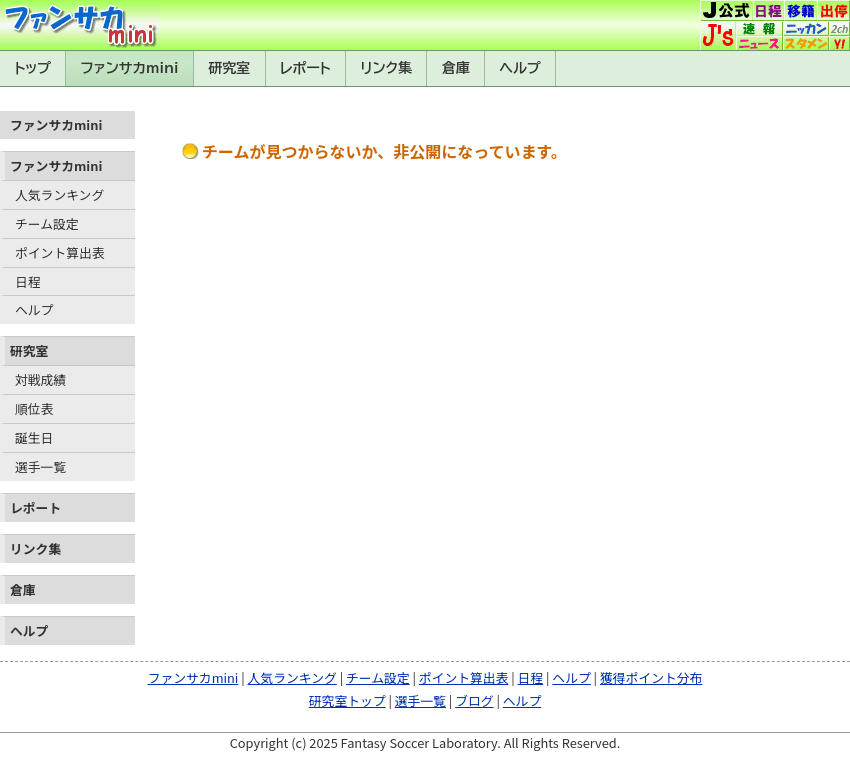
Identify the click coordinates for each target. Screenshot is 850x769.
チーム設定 (47, 223)
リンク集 (386, 68)
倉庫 (456, 68)
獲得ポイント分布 (651, 677)
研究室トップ (347, 700)
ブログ (474, 700)
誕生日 (34, 437)
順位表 (34, 408)
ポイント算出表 (60, 252)
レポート (305, 68)
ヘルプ (520, 68)
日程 (28, 281)
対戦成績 (40, 379)
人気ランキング (59, 194)
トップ (32, 68)
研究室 (229, 68)
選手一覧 (40, 466)
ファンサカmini (130, 68)
